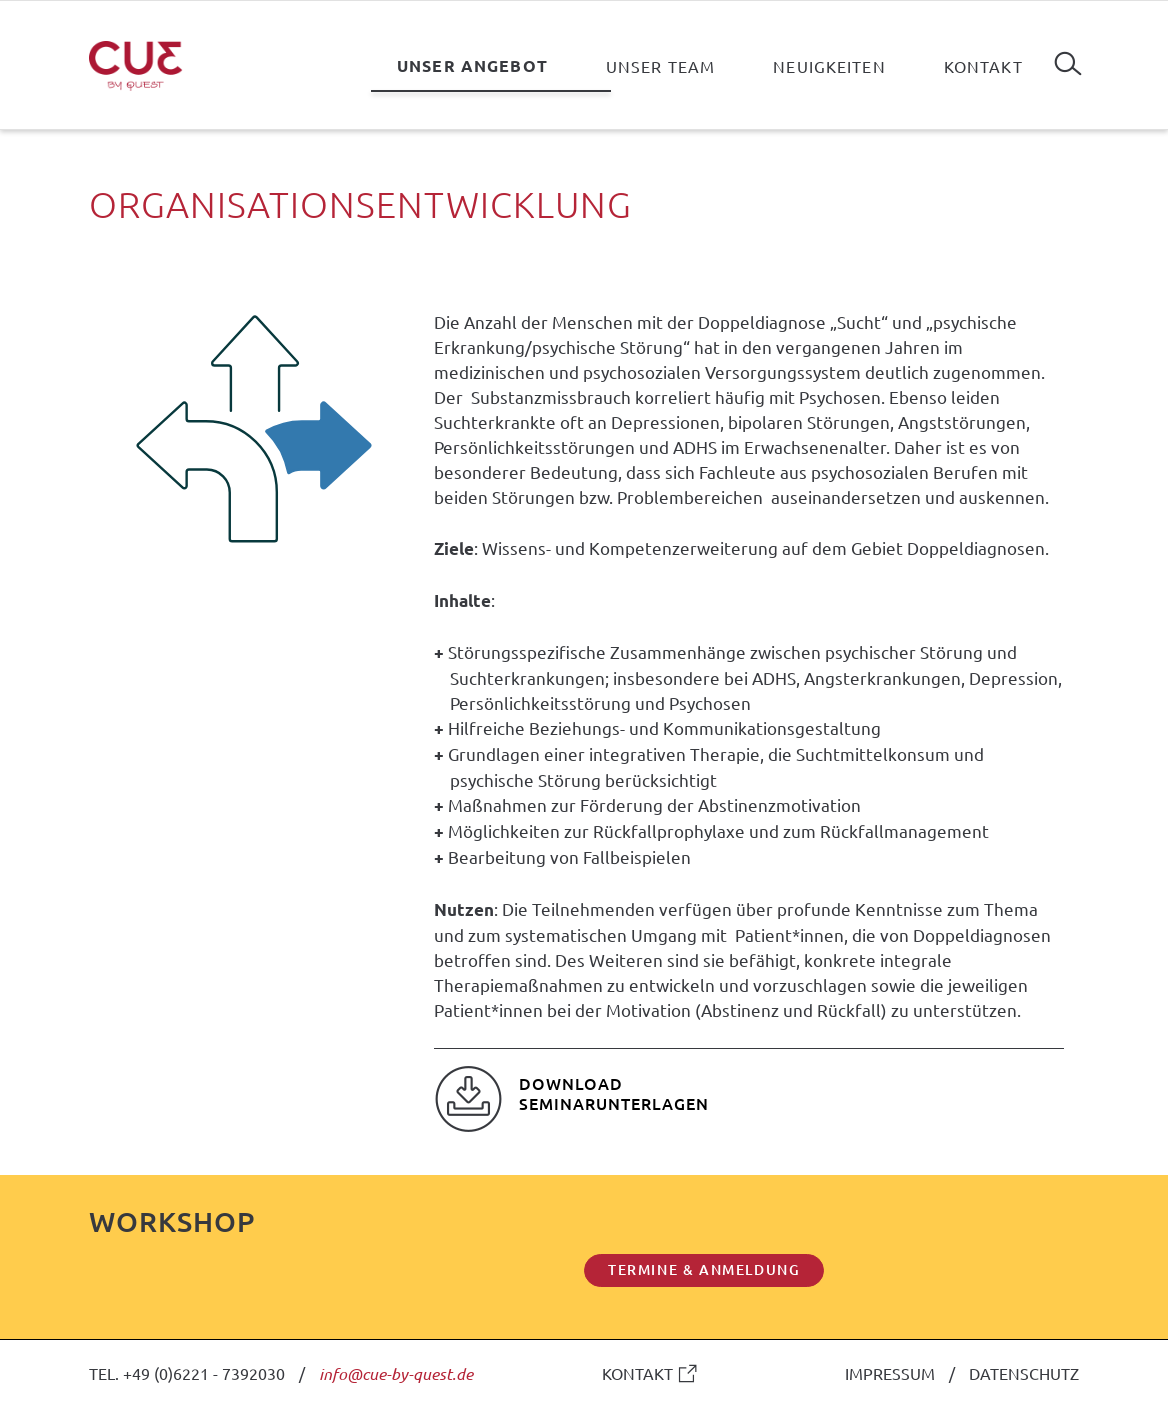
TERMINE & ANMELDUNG (704, 1269)
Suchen (1068, 56)
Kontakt (983, 66)
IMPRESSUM (890, 1373)
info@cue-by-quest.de (396, 1373)
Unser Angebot (472, 65)
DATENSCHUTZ (1024, 1373)
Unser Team (660, 66)
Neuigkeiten (829, 66)
